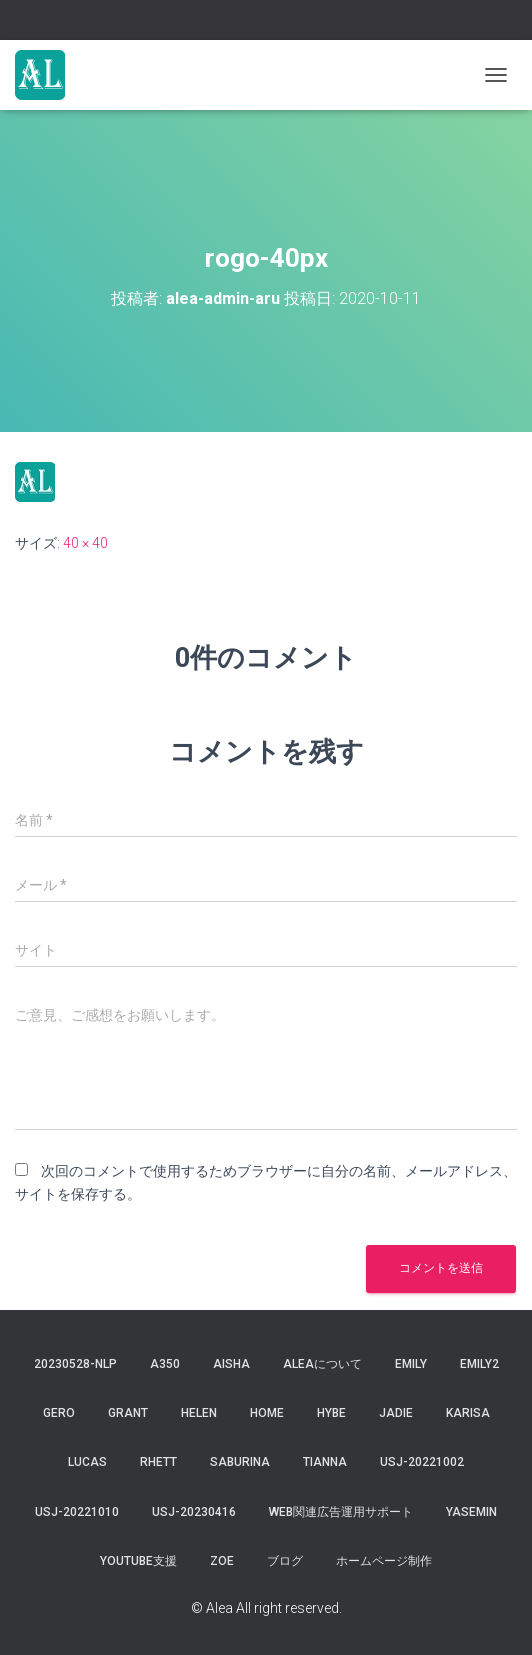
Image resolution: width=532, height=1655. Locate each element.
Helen (199, 1413)
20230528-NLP (75, 1364)
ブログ (285, 1561)
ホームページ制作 (384, 1561)
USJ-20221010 (77, 1512)
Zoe (222, 1561)
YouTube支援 (138, 1561)
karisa (468, 1413)
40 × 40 (85, 543)
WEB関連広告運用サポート (341, 1512)
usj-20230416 (194, 1512)
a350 (165, 1364)
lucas (87, 1462)
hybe (331, 1413)
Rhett (158, 1462)
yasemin (471, 1512)
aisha (231, 1364)
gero (59, 1413)
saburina (240, 1462)
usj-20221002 (422, 1462)
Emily (411, 1364)
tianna (325, 1462)
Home (267, 1413)
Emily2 (479, 1364)
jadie (396, 1413)
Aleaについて (322, 1364)
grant (128, 1413)
